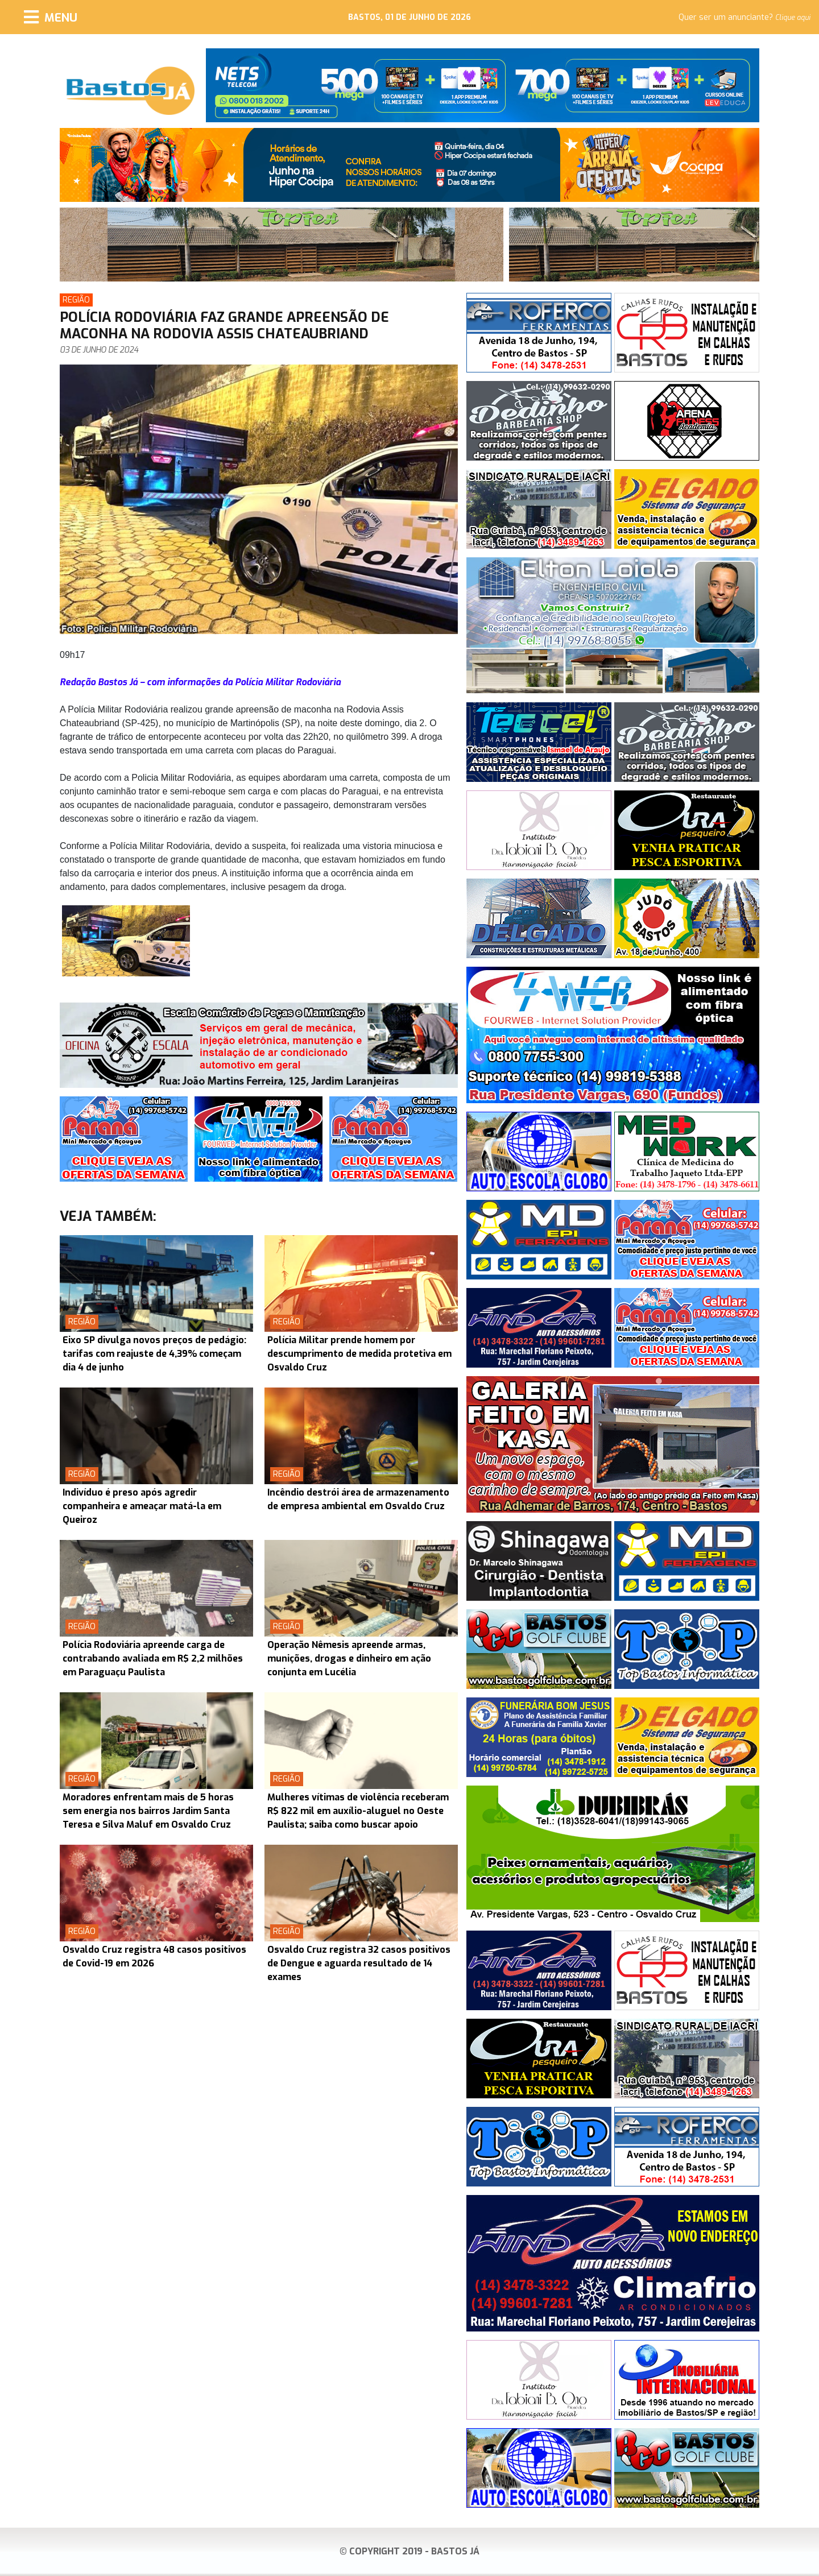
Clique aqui (792, 17)
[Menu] (50, 17)
